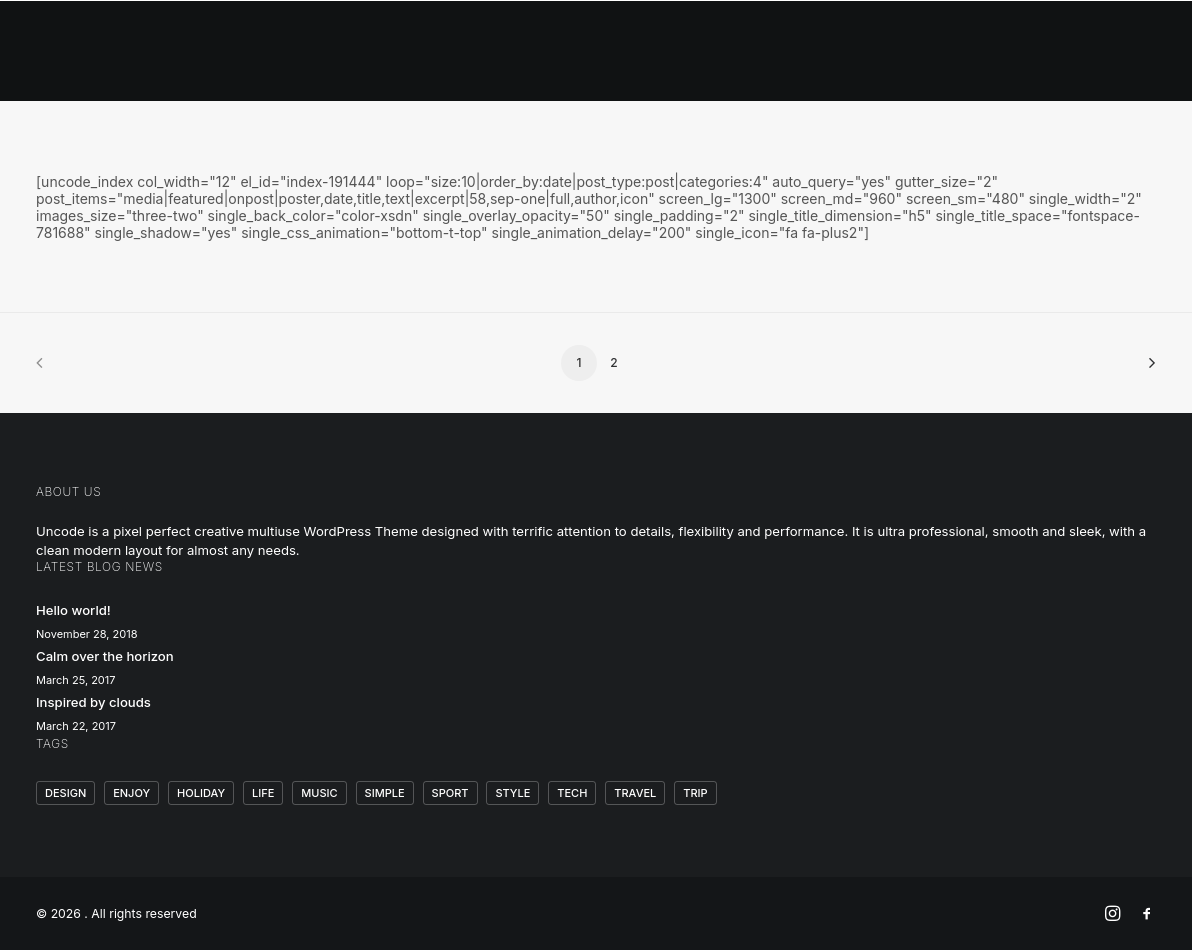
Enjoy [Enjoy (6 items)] (131, 793)
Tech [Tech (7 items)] (572, 793)
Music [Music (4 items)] (319, 793)
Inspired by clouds (93, 702)
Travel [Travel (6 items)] (635, 793)
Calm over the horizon (105, 656)
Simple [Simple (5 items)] (385, 793)
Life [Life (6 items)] (263, 793)
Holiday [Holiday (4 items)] (201, 793)
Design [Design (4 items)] (65, 793)
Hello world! (73, 610)
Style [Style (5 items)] (512, 793)
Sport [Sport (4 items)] (450, 793)
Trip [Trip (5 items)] (695, 793)
